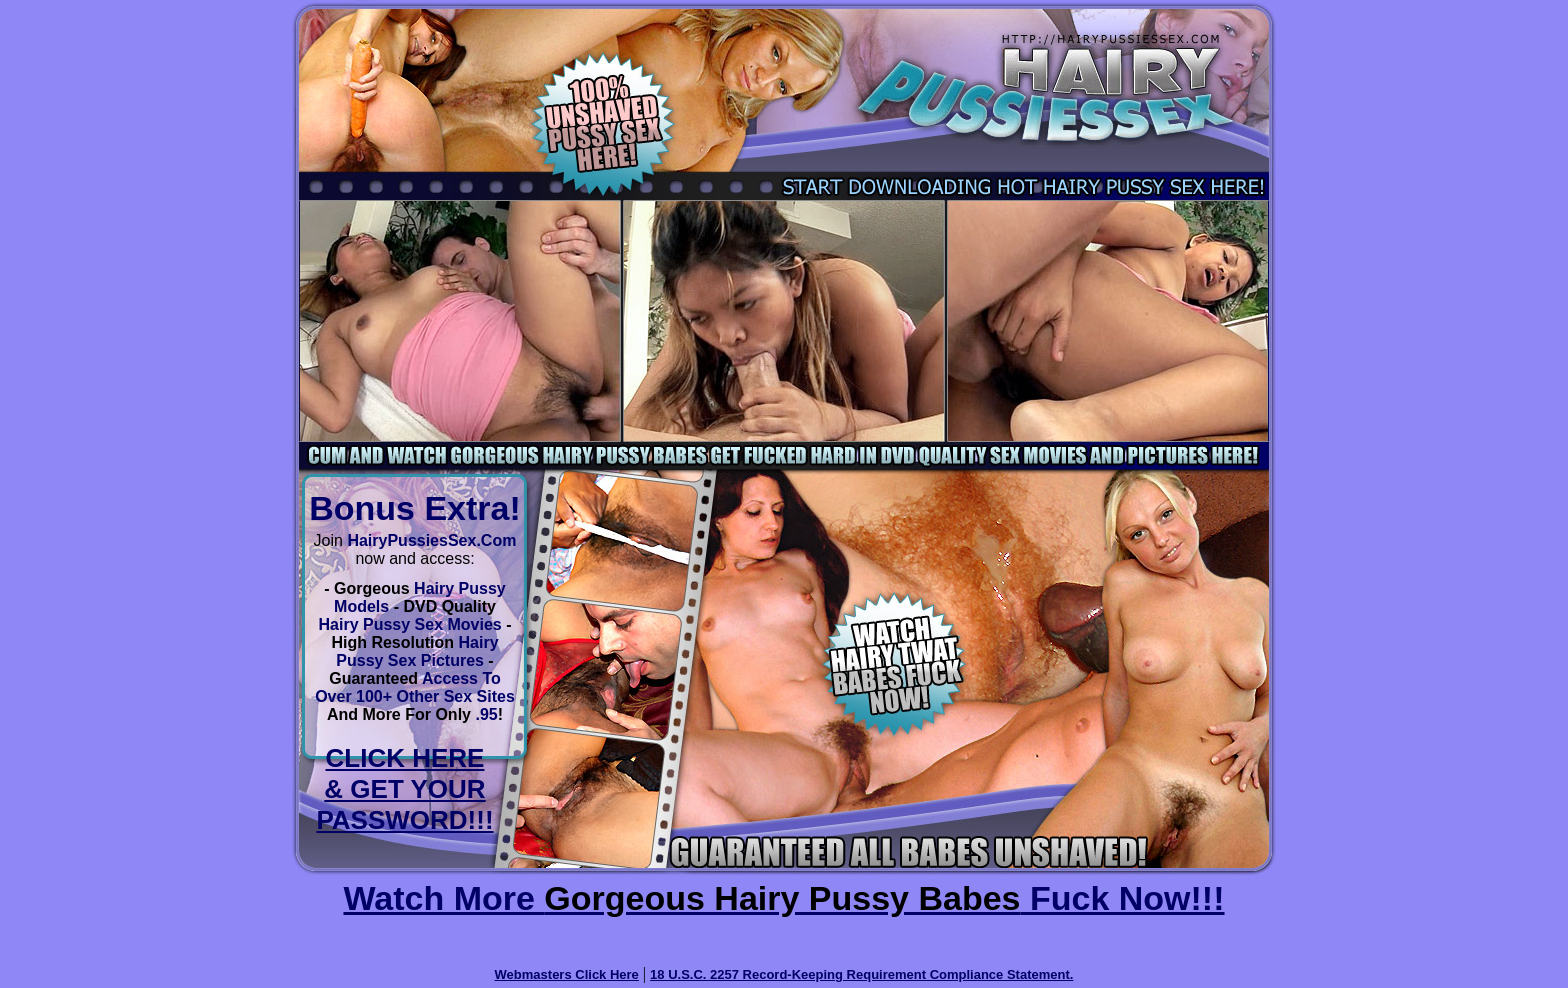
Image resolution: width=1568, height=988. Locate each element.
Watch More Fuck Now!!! (783, 898)
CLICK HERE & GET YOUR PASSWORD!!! (404, 789)
